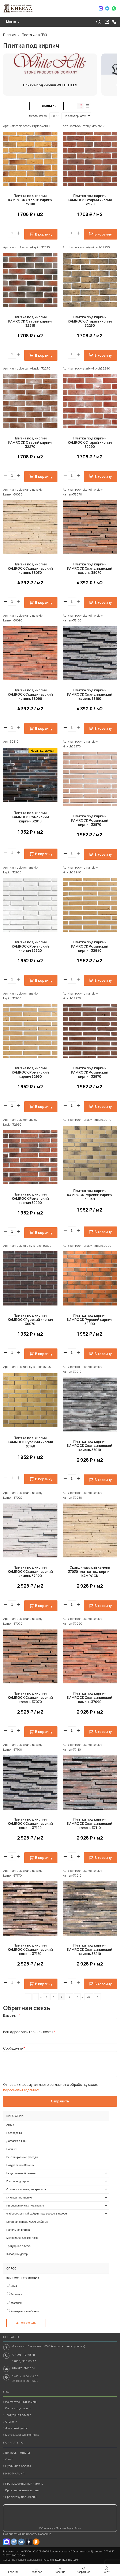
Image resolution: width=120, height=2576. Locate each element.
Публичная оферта (18, 2466)
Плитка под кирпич (18, 2181)
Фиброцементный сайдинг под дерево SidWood (36, 2213)
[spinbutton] (12, 233)
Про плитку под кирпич (21, 2497)
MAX (6, 2542)
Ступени (11, 2421)
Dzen (28, 2542)
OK (36, 2542)
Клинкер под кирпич (19, 2197)
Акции (10, 2124)
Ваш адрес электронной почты (29, 2032)
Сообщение (14, 2048)
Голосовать (28, 2323)
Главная (9, 34)
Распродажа (14, 2132)
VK (21, 2542)
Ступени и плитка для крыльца (26, 2189)
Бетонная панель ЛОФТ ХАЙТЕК (27, 2221)
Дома (14, 2285)
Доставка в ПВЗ (34, 34)
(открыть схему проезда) (68, 2346)
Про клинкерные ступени (22, 2490)
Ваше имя (11, 2015)
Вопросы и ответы (17, 2452)
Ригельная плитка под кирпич (25, 2205)
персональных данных (21, 2090)
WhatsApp (114, 8)
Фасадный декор (17, 2254)
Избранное (83, 2572)
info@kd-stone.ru (23, 2368)
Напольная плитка (18, 2229)
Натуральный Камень (20, 2165)
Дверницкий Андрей (67, 2559)
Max (101, 8)
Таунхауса (17, 2294)
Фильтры (49, 106)
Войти (106, 2572)
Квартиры (16, 2303)
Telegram (107, 8)
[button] (18, 233)
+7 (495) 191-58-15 (23, 2354)
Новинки (11, 2149)
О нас (9, 2459)
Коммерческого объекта (25, 2311)
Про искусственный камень (24, 2483)
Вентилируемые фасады (22, 2157)
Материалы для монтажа (22, 2237)
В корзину (43, 234)
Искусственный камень (21, 2173)
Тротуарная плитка (18, 2246)
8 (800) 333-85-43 (24, 2361)
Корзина (60, 2572)
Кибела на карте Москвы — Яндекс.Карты (60, 2528)
